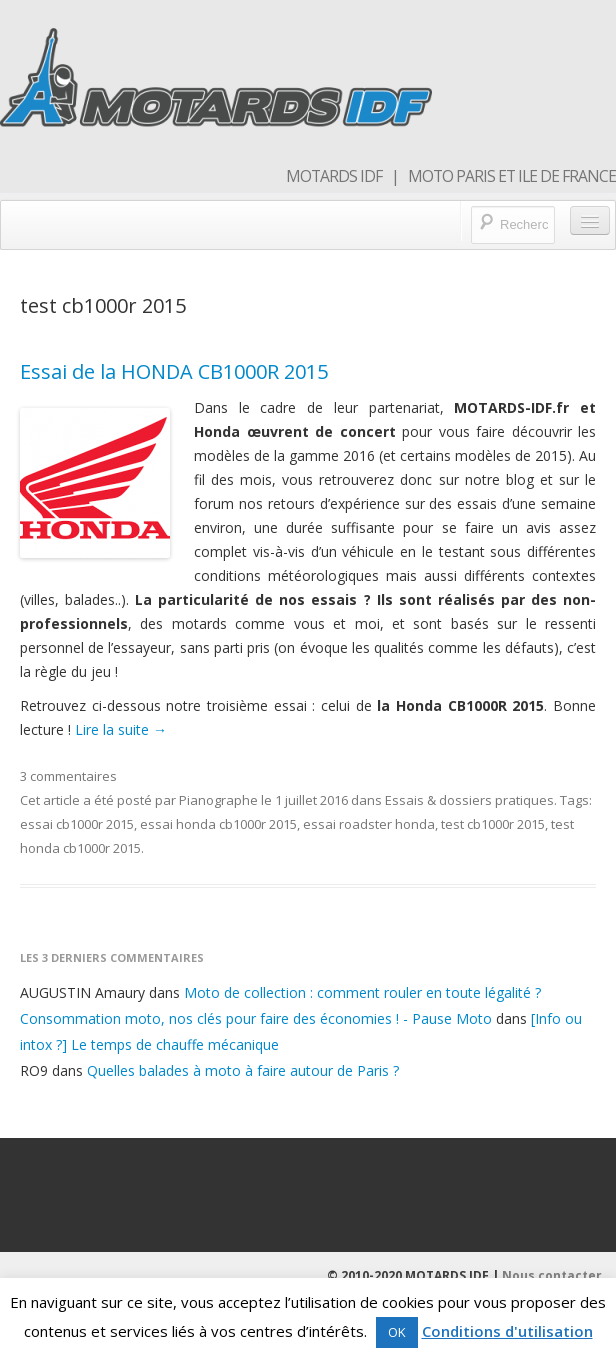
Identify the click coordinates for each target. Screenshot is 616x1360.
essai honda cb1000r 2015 (218, 824)
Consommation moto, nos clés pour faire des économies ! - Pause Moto (256, 1018)
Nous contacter (552, 1275)
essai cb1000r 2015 (77, 824)
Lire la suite (121, 729)
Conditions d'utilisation (507, 1331)
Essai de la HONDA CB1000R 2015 (174, 371)
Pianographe (218, 800)
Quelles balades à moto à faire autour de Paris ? (243, 1070)
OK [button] (397, 1332)
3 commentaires (68, 776)
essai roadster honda (369, 824)
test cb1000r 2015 (493, 824)
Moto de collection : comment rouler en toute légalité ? (362, 992)
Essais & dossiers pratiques (469, 800)
